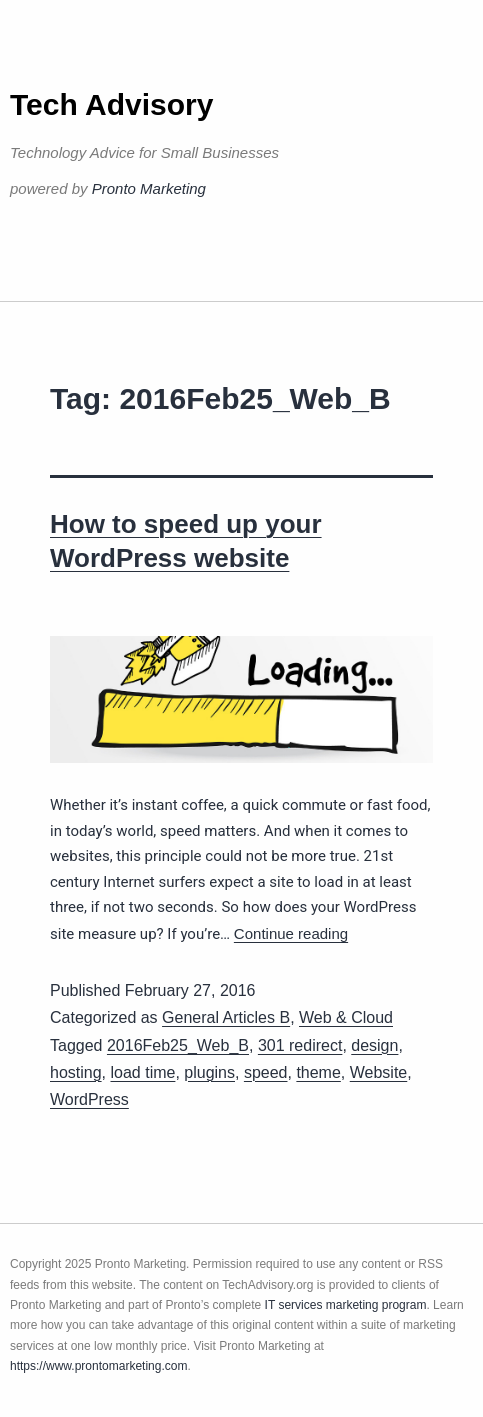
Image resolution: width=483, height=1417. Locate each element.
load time (142, 1072)
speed (266, 1072)
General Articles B (226, 1017)
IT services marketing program (346, 1305)
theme (318, 1072)
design (374, 1045)
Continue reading (291, 933)
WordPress (89, 1099)
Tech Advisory (111, 104)
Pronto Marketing (149, 188)
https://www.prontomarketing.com (98, 1366)
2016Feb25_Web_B (178, 1045)
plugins (209, 1072)
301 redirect (300, 1045)
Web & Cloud (346, 1017)
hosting (76, 1072)
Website (379, 1072)
